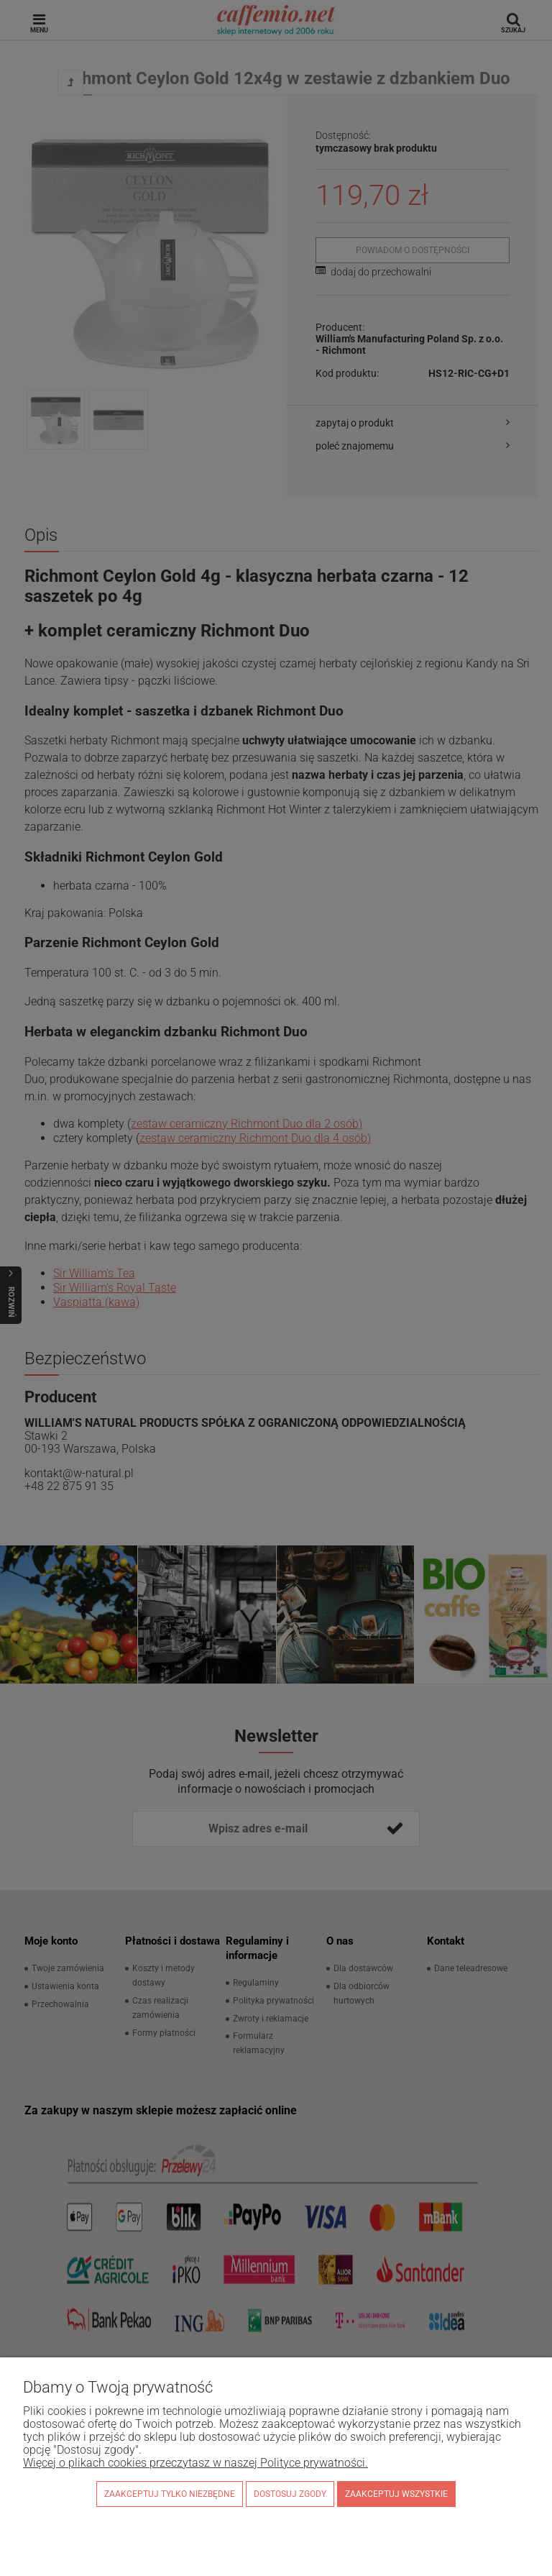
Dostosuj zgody (290, 2494)
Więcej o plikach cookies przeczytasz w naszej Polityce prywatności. (195, 2463)
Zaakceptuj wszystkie (396, 2494)
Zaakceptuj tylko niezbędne (169, 2494)
